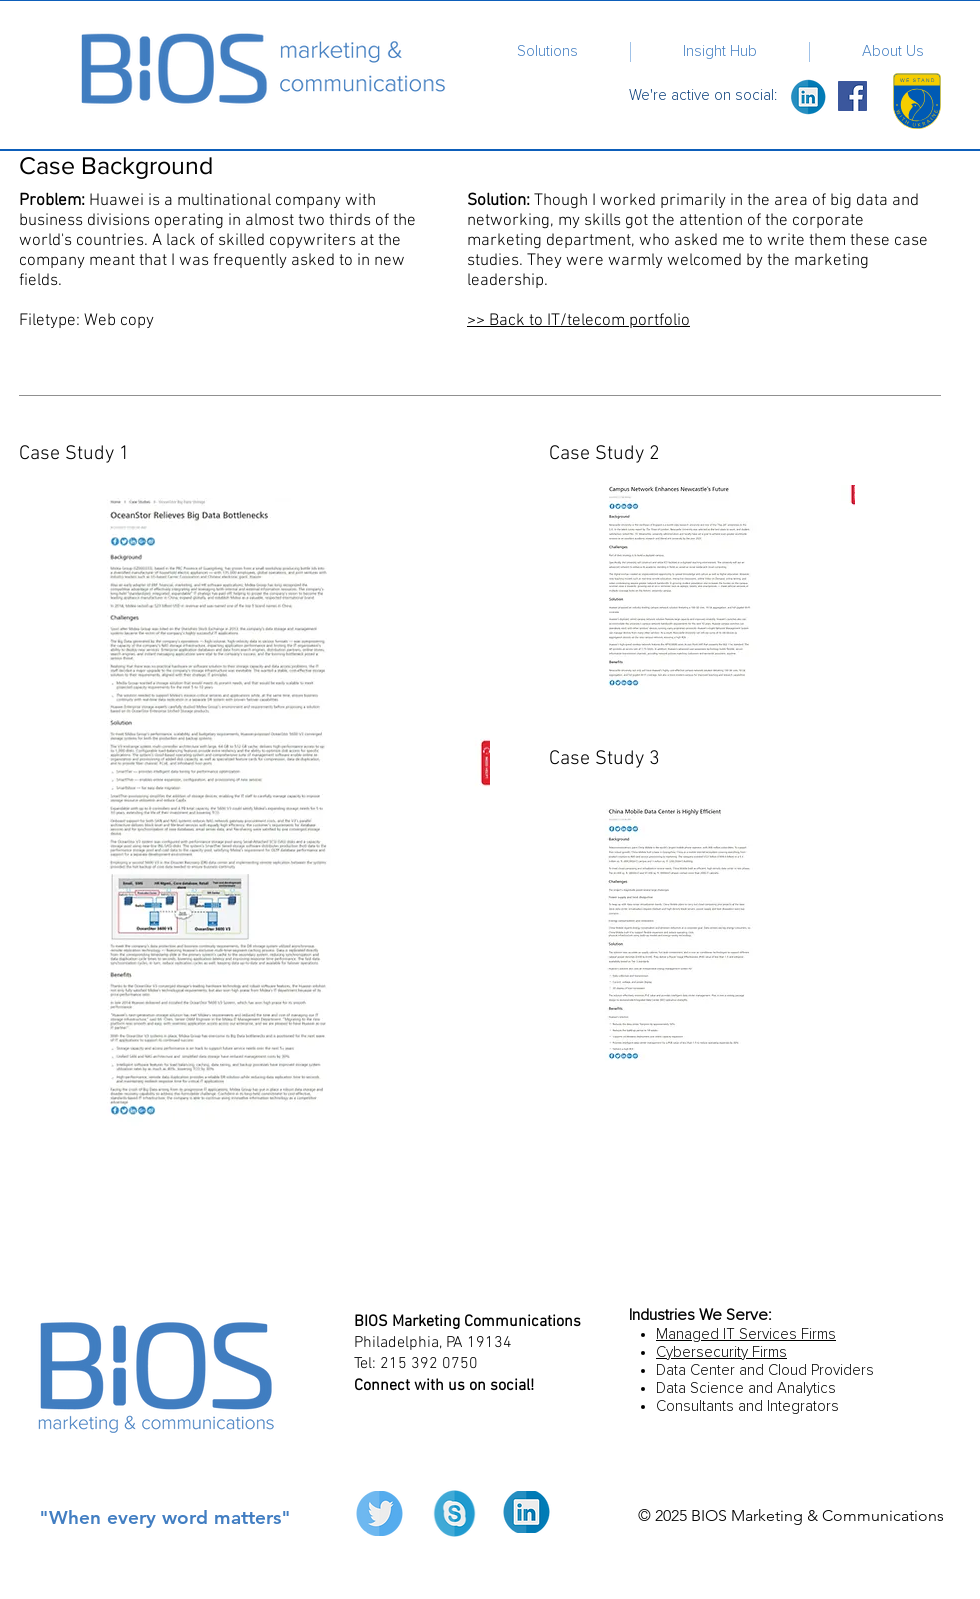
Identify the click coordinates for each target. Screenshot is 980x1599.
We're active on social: (705, 95)
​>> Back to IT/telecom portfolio (578, 321)
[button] (547, 52)
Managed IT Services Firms (746, 1334)
